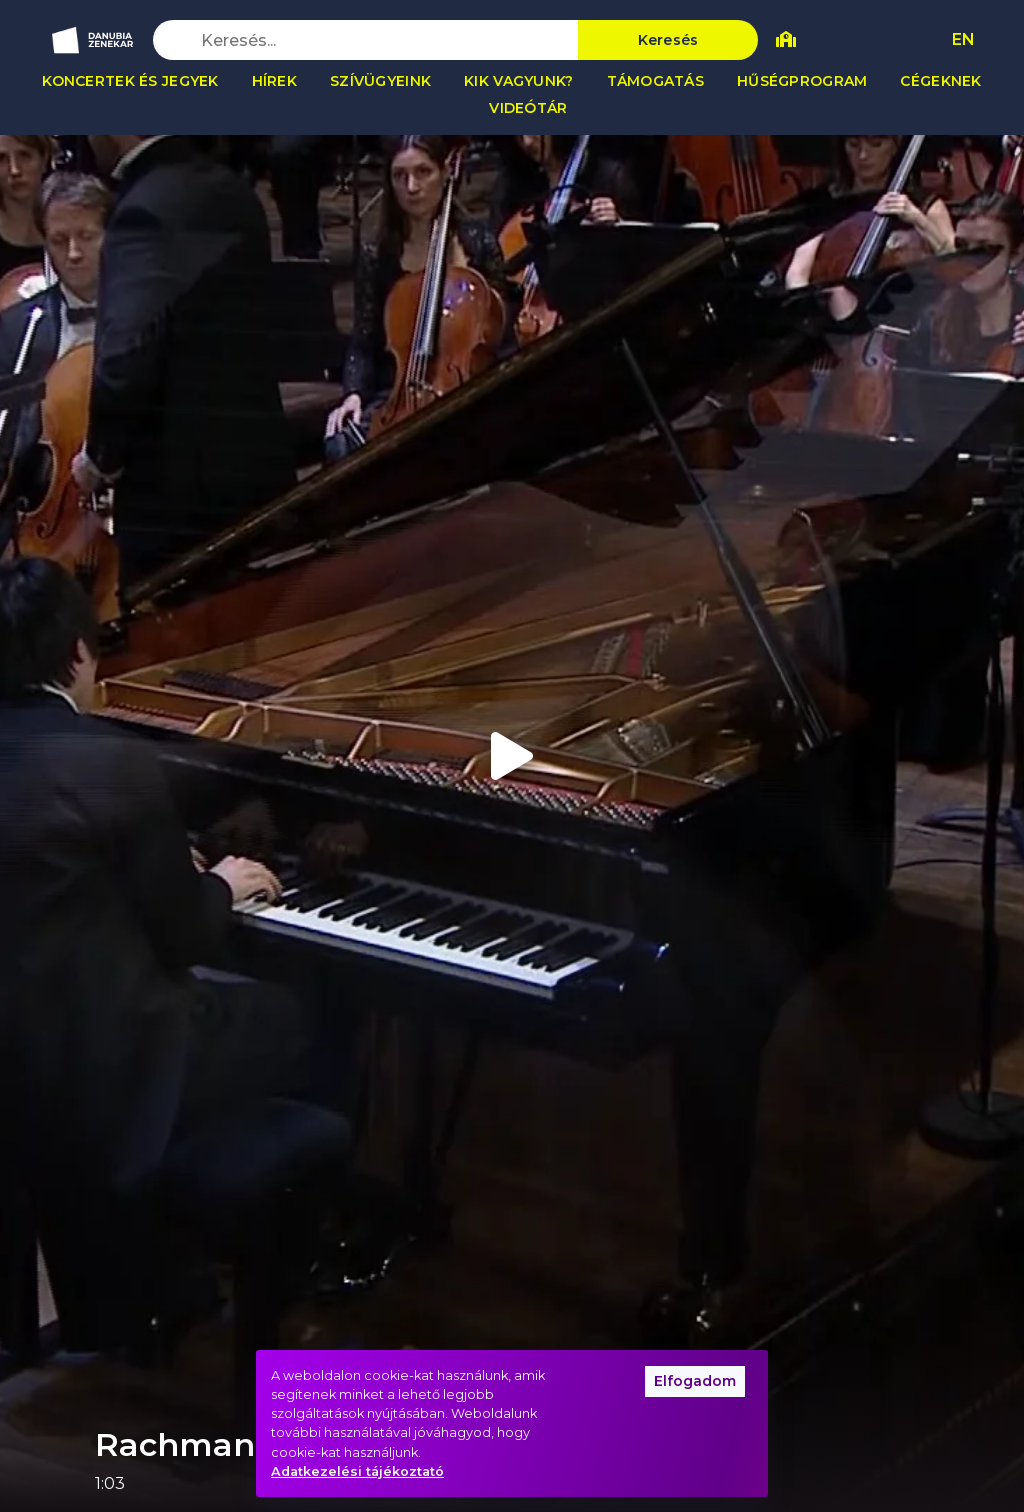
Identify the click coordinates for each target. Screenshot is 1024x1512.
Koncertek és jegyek (130, 81)
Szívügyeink (380, 81)
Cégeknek (940, 81)
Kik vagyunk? (518, 81)
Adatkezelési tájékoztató (357, 1471)
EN (963, 39)
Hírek (274, 81)
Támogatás (656, 81)
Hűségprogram (802, 81)
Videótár (528, 108)
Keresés (668, 40)
